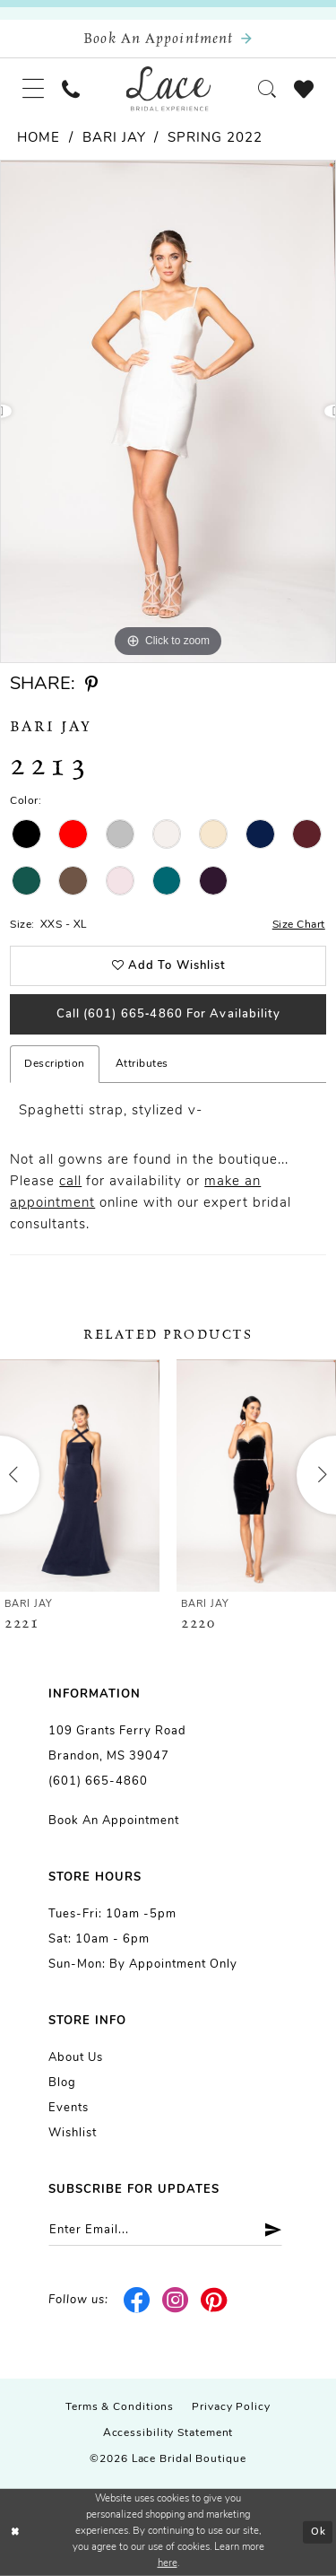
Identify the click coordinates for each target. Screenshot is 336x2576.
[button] (33, 88)
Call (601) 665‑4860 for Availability (168, 1014)
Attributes (142, 1064)
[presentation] (79, 1475)
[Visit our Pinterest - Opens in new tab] (213, 2300)
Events (68, 2108)
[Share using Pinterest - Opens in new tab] (91, 685)
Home (38, 138)
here (167, 2564)
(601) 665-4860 (98, 1781)
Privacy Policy (231, 2407)
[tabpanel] (168, 412)
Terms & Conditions (119, 2407)
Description (54, 1064)
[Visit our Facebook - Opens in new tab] (137, 2300)
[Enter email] (165, 2230)
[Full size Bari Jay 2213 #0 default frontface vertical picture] (168, 412)
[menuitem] (33, 88)
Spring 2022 (215, 138)
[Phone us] (71, 89)
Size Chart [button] (298, 925)
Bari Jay (114, 138)
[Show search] (267, 89)
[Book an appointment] (168, 39)
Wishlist (72, 2133)
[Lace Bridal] (168, 88)
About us (75, 2058)
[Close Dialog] (15, 2532)
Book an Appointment (113, 1821)
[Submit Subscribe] (266, 2230)
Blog (62, 2083)
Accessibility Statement (168, 2433)
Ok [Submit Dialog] (318, 2532)
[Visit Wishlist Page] (304, 88)
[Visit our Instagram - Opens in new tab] (176, 2300)
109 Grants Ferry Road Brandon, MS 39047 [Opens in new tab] (117, 1743)
